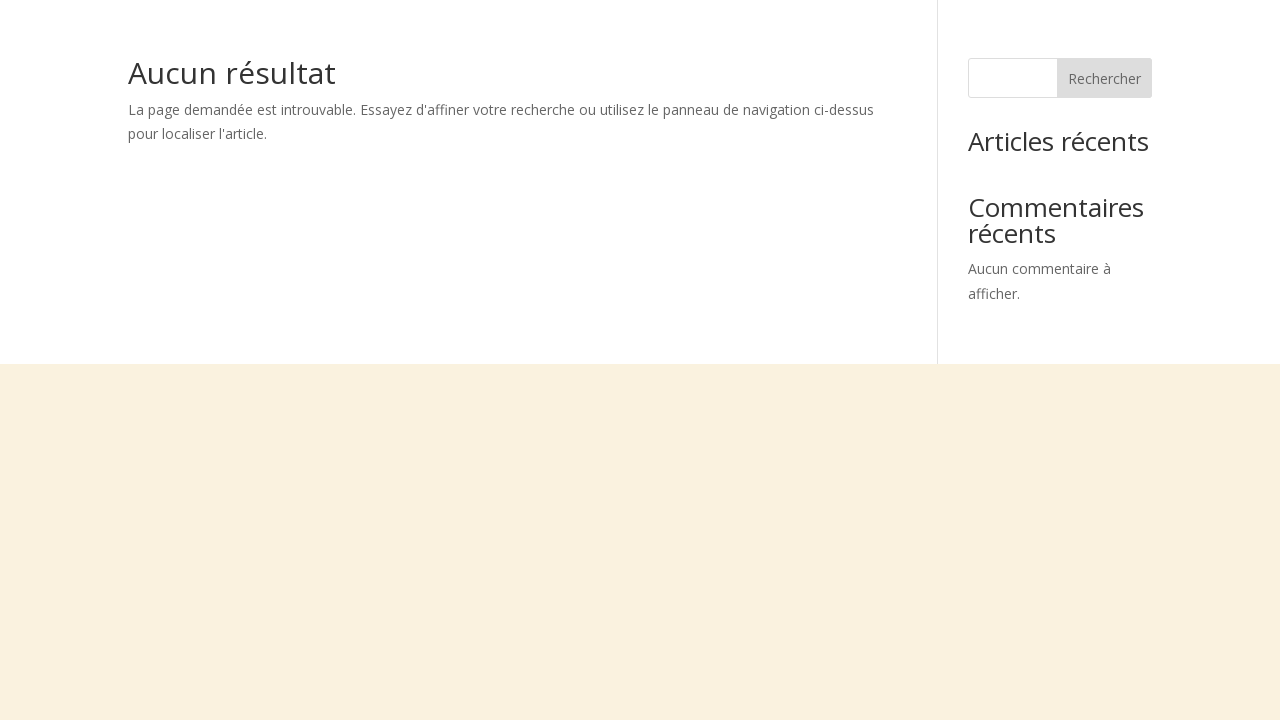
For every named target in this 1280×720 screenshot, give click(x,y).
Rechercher (1104, 78)
